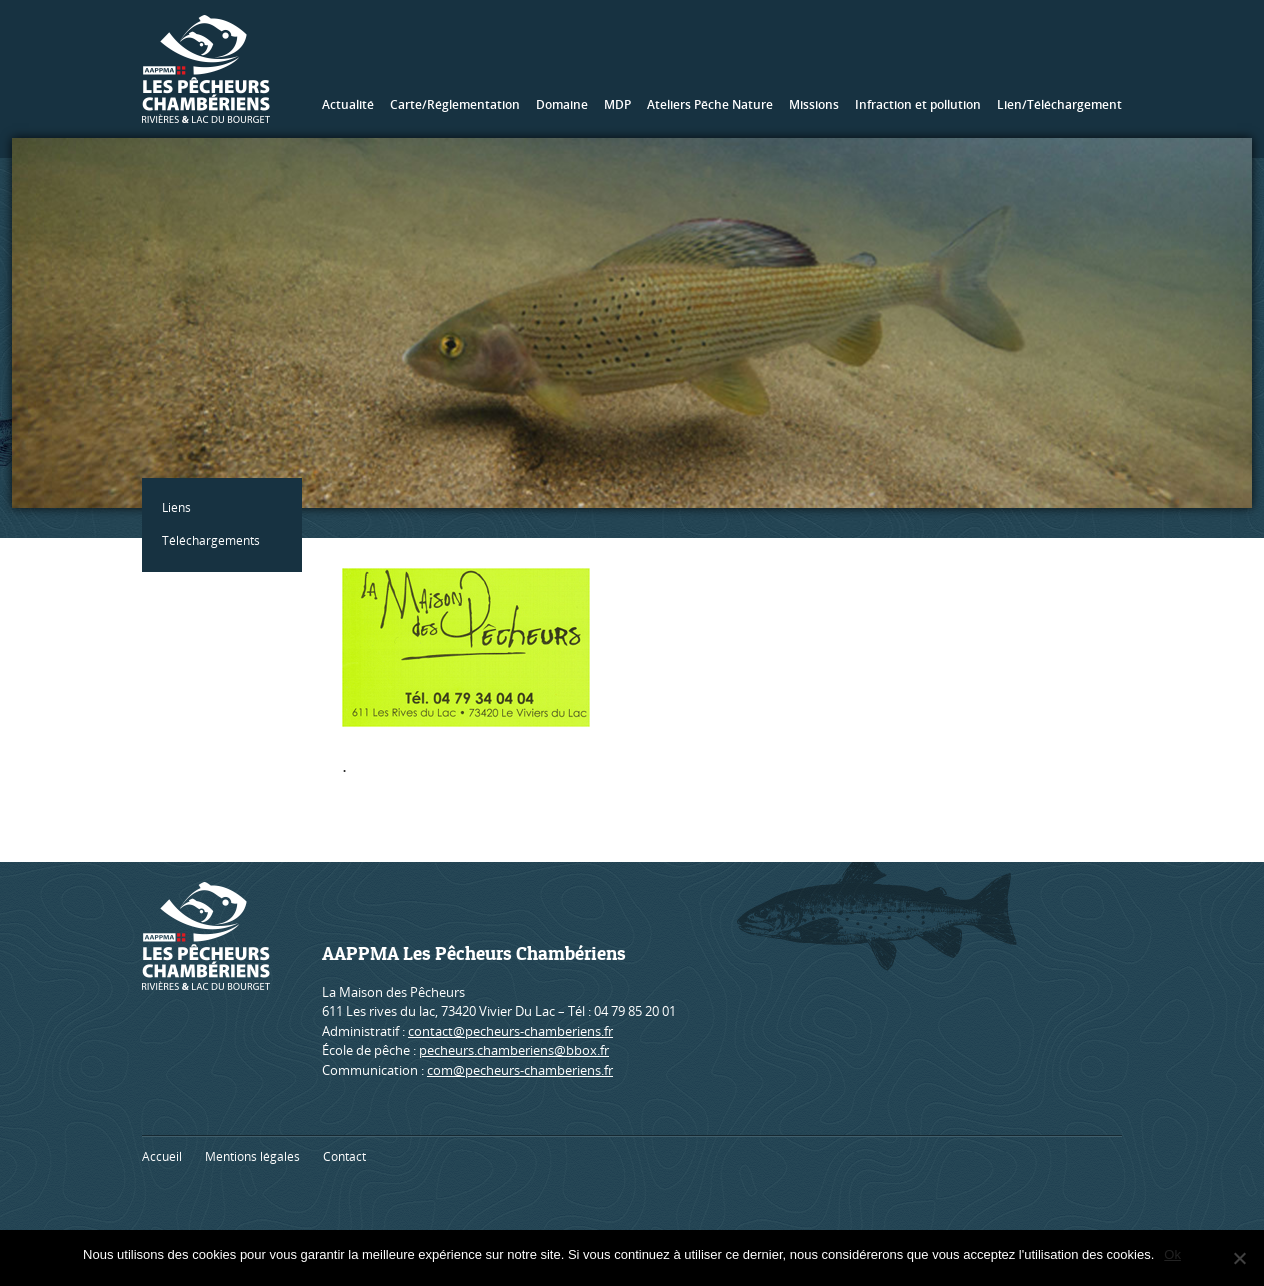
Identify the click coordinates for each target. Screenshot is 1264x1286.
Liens (176, 507)
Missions (814, 104)
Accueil (162, 1156)
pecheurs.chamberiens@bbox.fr (514, 1050)
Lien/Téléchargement (1059, 104)
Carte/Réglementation (455, 104)
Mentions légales (252, 1156)
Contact (344, 1156)
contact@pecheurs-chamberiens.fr (510, 1031)
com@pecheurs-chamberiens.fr (520, 1070)
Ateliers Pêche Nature (710, 104)
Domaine (562, 104)
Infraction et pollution (918, 104)
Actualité (348, 104)
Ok (1172, 1254)
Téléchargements (211, 540)
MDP (617, 104)
